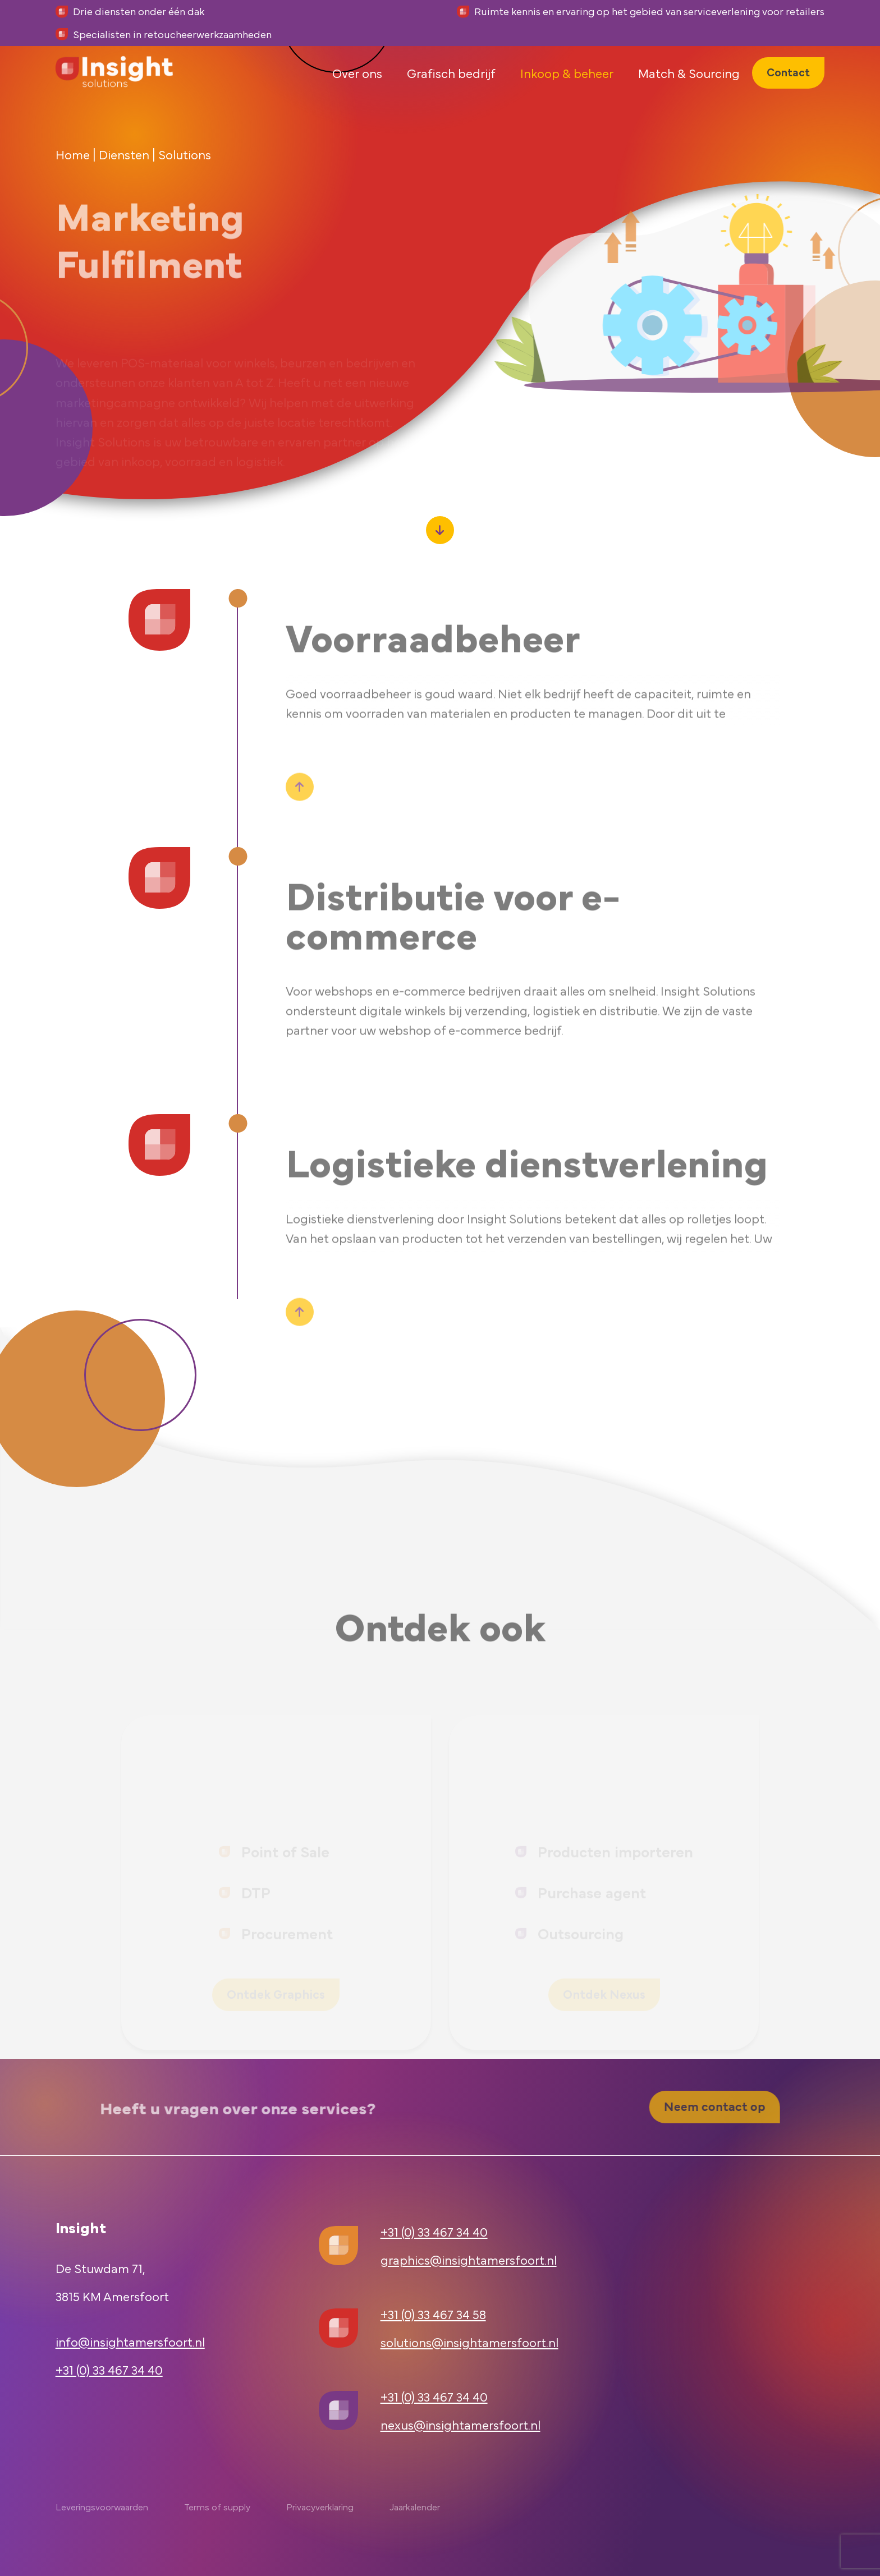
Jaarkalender (414, 2506)
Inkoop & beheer (566, 91)
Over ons (357, 91)
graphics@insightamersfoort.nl (469, 2259)
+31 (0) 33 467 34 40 (109, 2369)
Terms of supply (217, 2506)
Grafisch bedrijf (451, 91)
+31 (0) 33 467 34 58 (433, 2313)
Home (73, 154)
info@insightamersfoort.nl (130, 2341)
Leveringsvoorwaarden (102, 2506)
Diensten (124, 154)
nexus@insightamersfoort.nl (460, 2424)
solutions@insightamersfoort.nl (469, 2341)
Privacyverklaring (320, 2506)
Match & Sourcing (689, 91)
